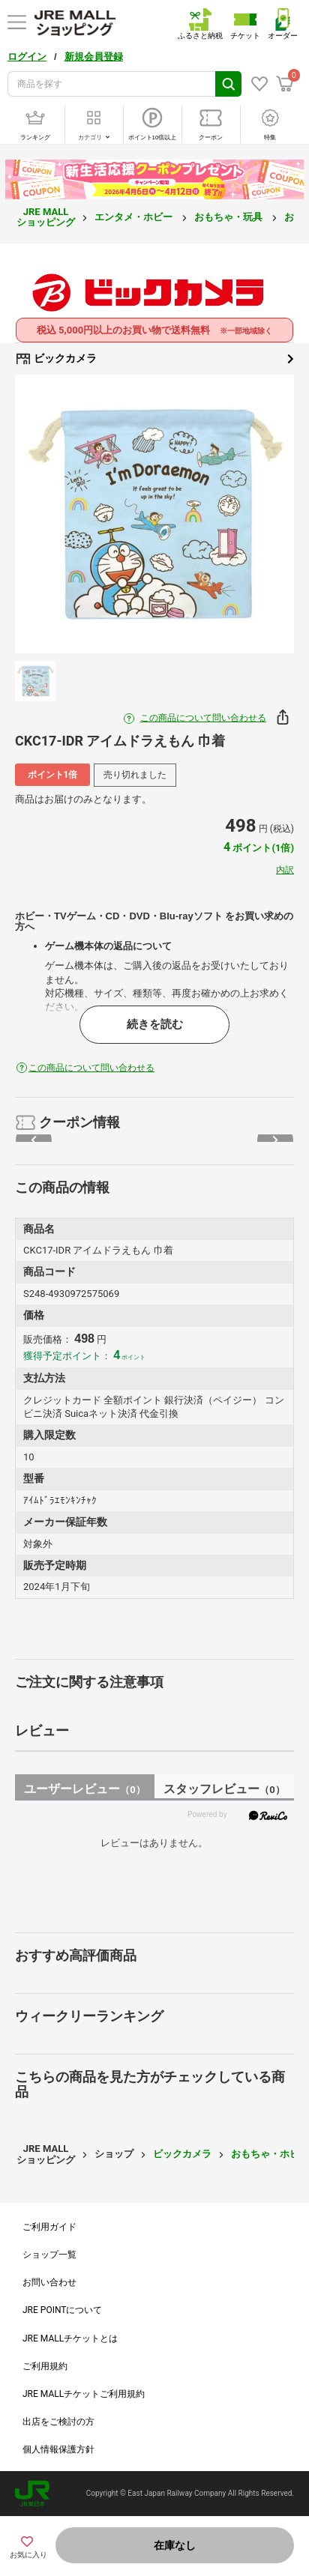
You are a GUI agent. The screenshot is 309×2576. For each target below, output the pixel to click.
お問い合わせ (49, 2282)
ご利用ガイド (49, 2227)
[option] (154, 514)
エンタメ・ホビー (134, 217)
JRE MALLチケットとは (70, 2338)
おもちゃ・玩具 (229, 217)
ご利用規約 (45, 2366)
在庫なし (175, 2545)
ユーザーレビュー (84, 1789)
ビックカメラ (154, 359)
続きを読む (155, 1024)
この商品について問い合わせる (203, 718)
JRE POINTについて (62, 2310)
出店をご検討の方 (58, 2421)
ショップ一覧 (49, 2254)
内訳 (285, 870)
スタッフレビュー (224, 1789)
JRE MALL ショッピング (45, 217)
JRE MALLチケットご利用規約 (83, 2394)
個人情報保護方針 (58, 2449)
